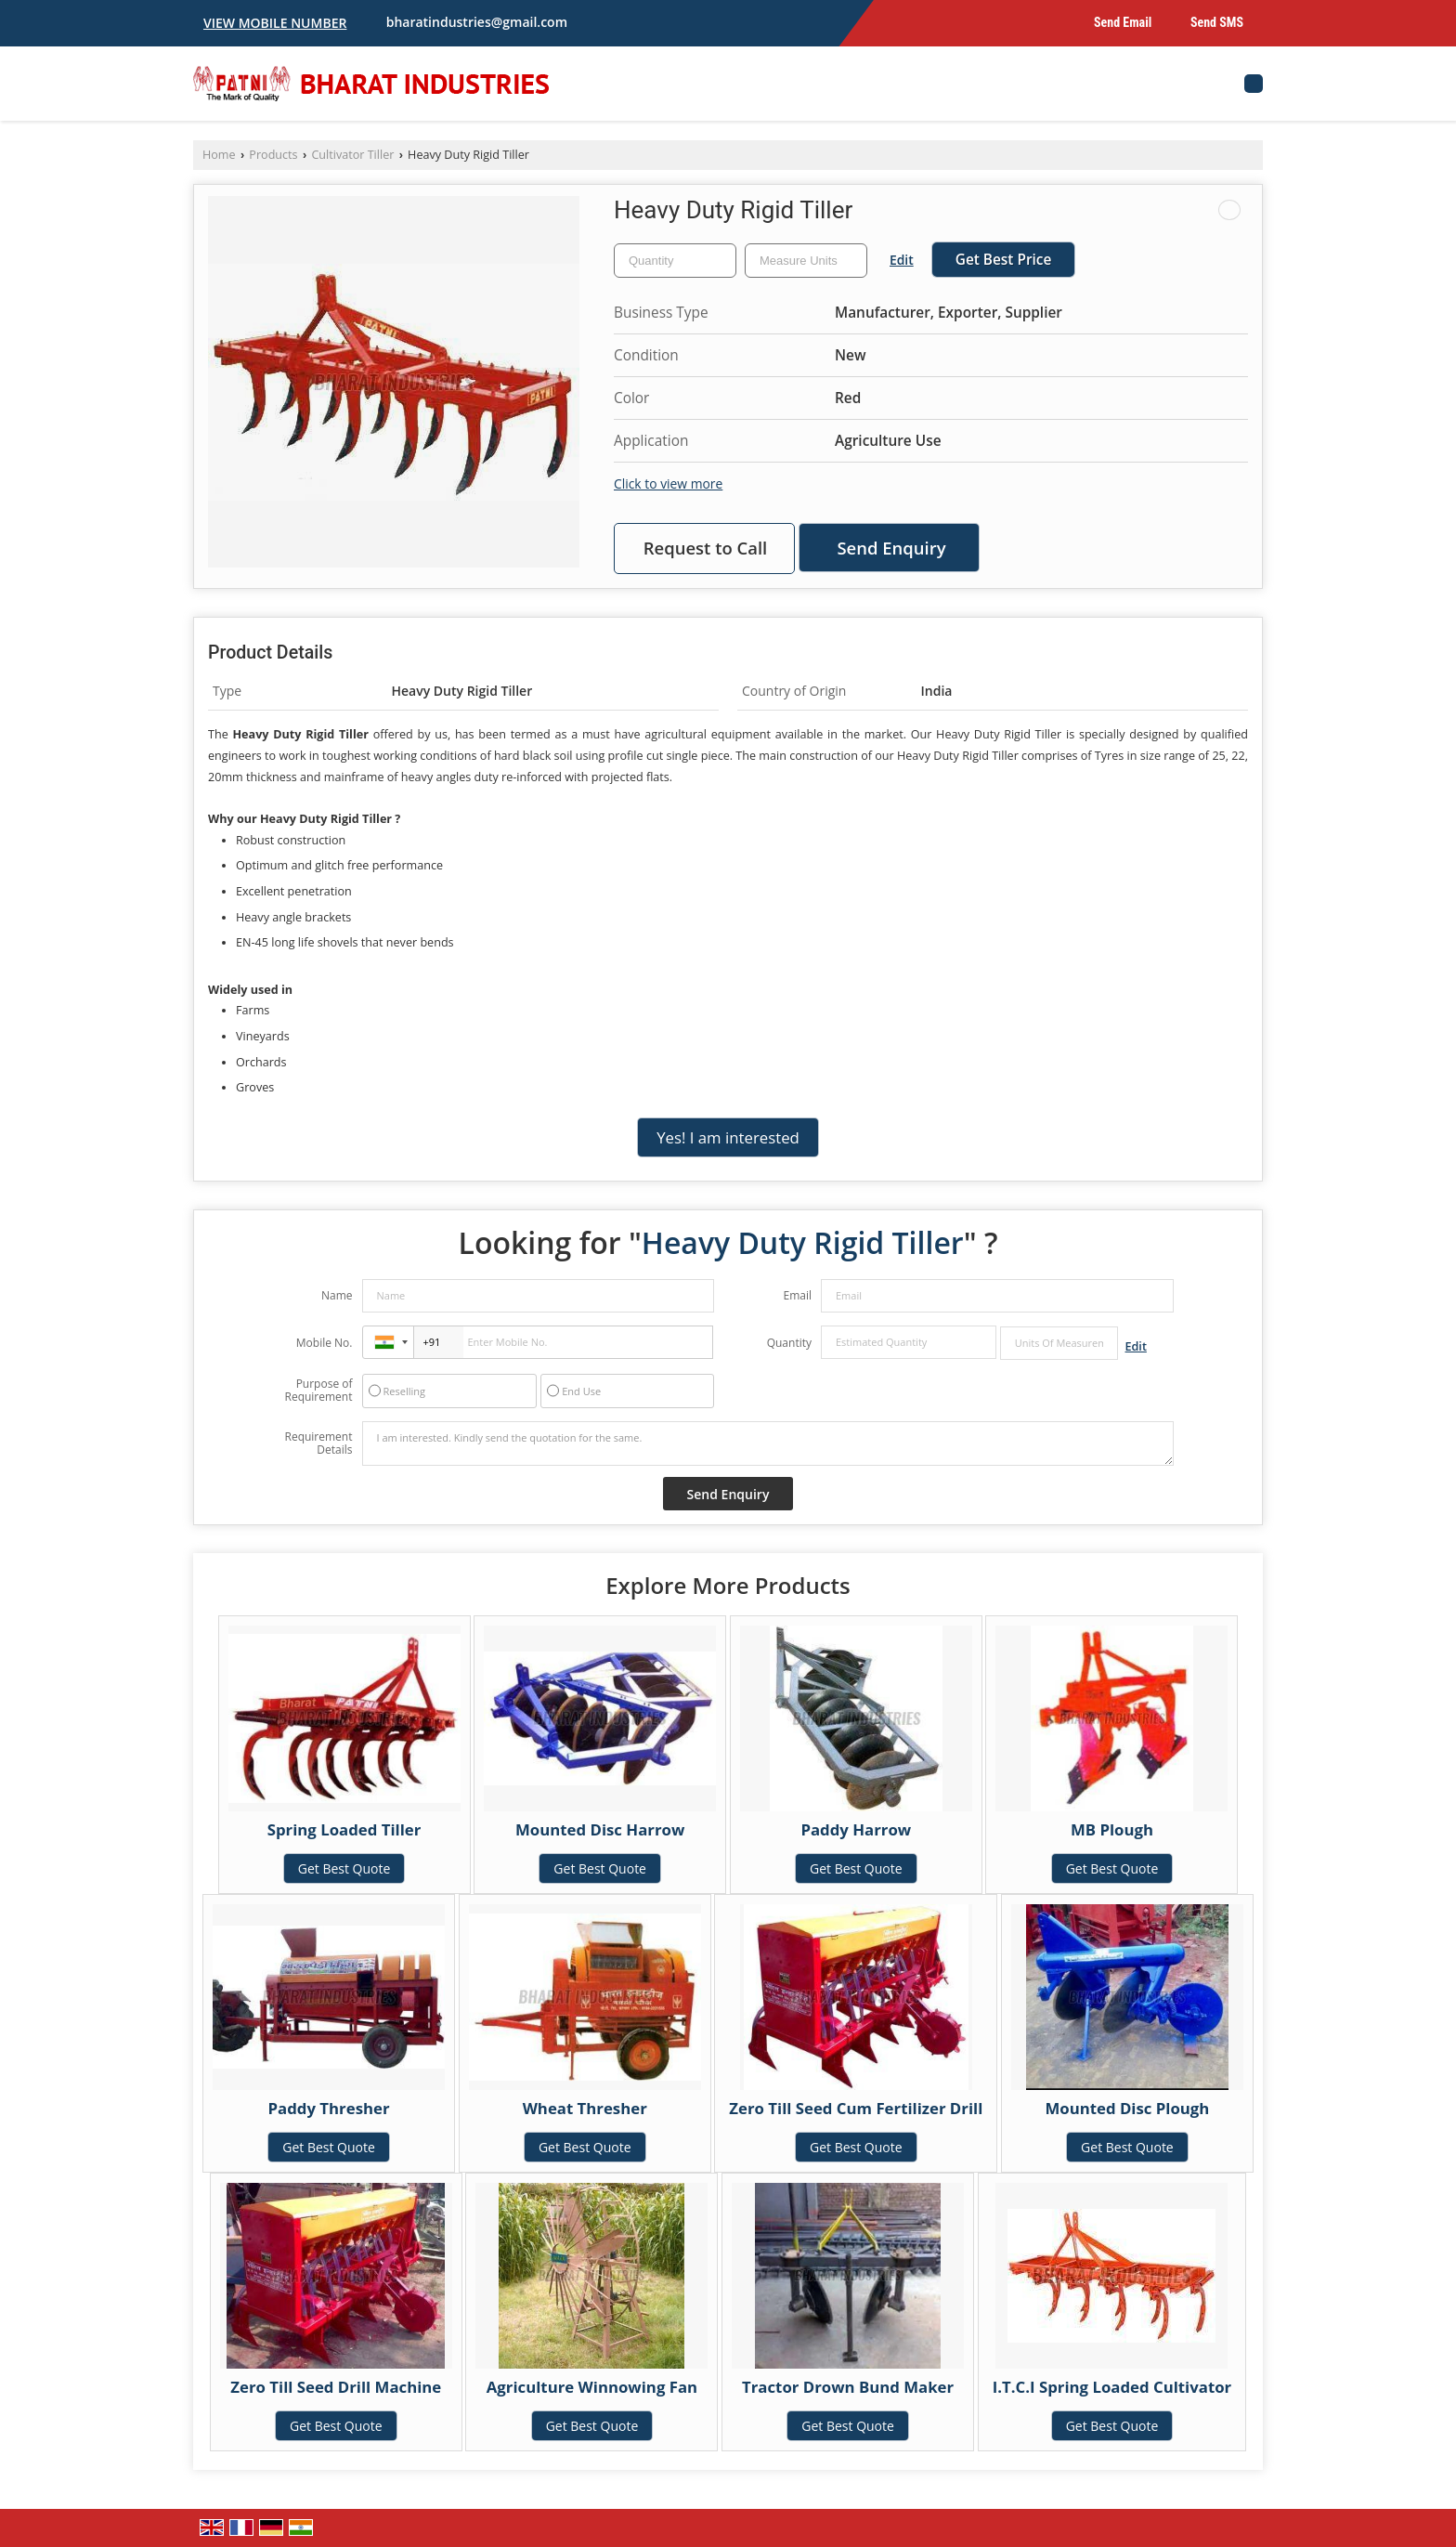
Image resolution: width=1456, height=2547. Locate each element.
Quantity (789, 1343)
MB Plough (1112, 1829)
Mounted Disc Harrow (599, 1829)
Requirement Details (318, 1443)
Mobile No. (324, 1343)
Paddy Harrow (855, 1829)
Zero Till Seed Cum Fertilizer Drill (855, 2108)
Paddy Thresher (329, 2108)
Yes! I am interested (728, 1137)
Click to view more (668, 483)
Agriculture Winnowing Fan (592, 2386)
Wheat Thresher (585, 2108)
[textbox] (806, 260)
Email (797, 1295)
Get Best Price (1004, 259)
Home (219, 155)
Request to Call (706, 547)
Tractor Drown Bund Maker (848, 2386)
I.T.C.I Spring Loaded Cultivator (1112, 2386)
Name (337, 1295)
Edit (902, 259)
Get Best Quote (344, 1868)
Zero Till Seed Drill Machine (335, 2386)
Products (273, 155)
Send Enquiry (891, 547)
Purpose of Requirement (318, 1391)
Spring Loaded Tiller (344, 1829)
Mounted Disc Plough (1127, 2108)
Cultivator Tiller (352, 155)
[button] (274, 23)
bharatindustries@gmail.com (476, 22)
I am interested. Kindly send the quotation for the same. (768, 1443)
